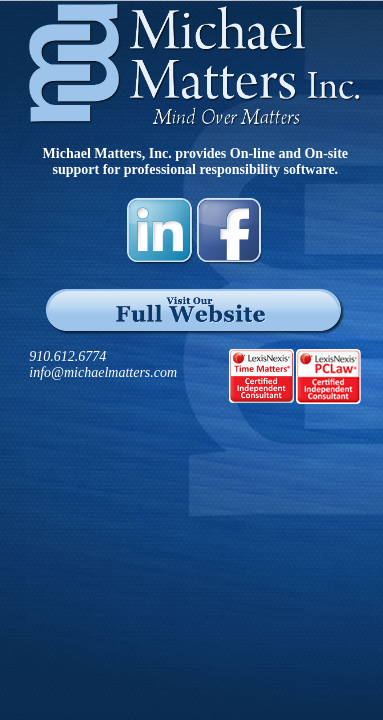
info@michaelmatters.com (103, 372)
